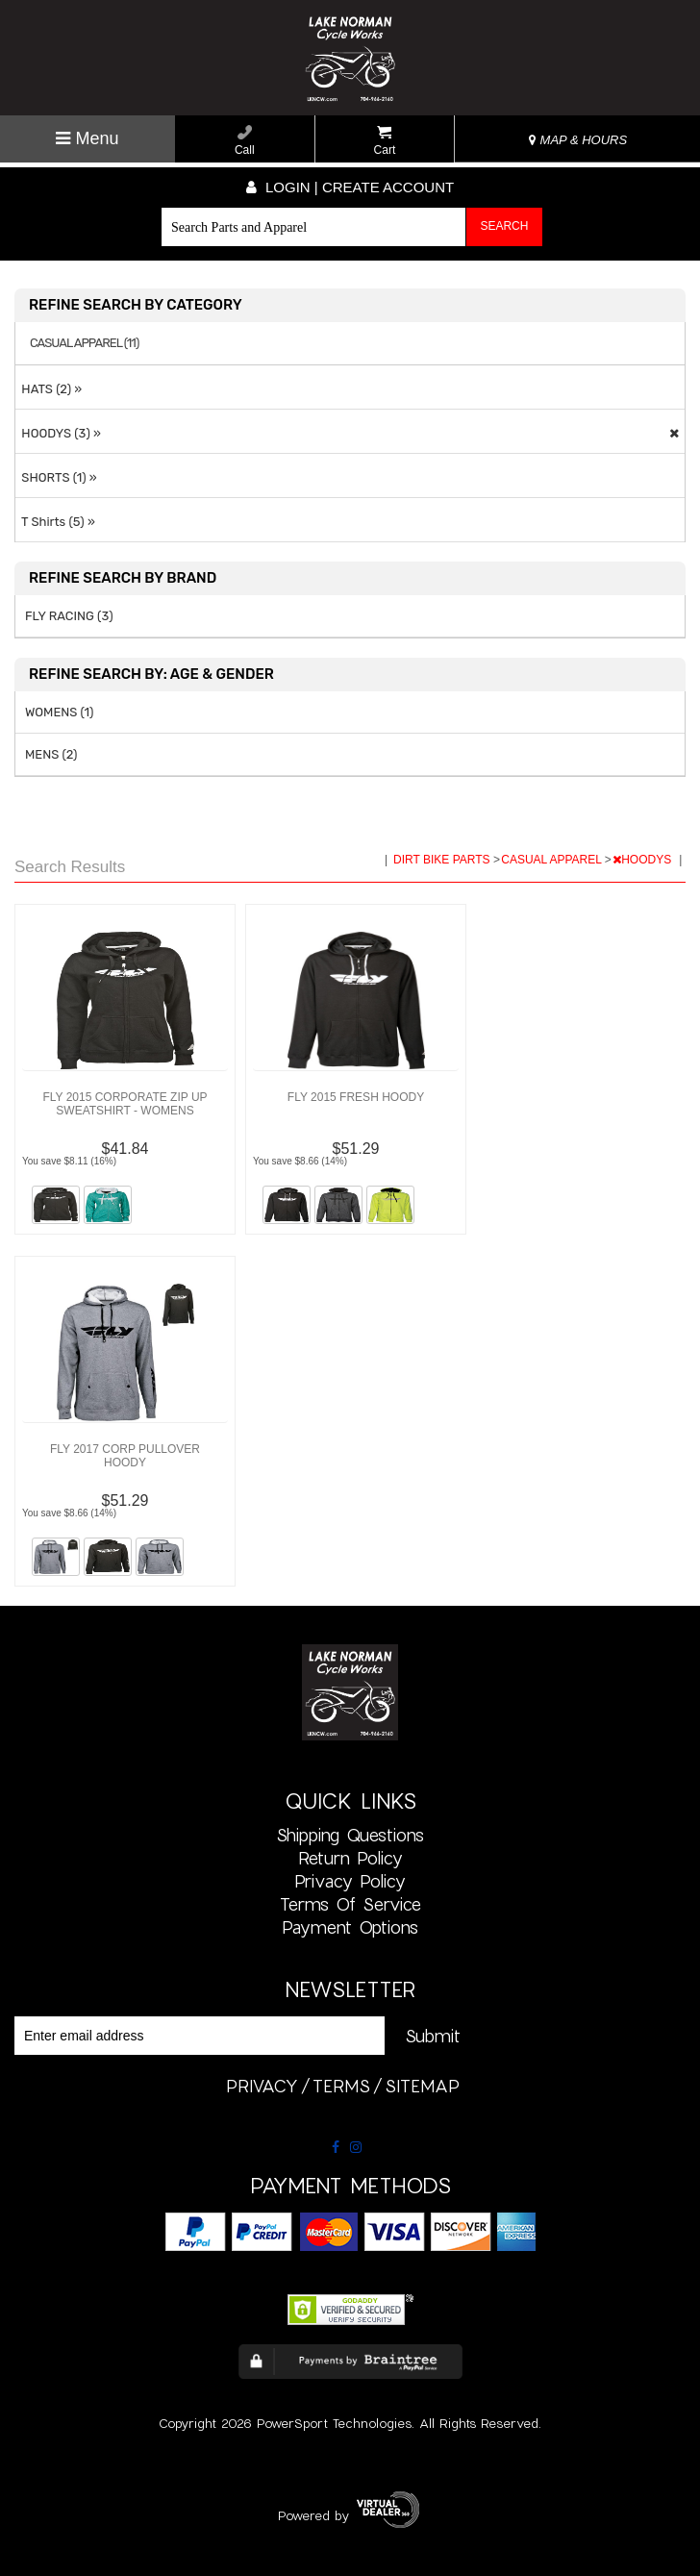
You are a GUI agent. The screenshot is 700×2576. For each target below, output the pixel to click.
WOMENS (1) (59, 712)
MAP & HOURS (578, 140)
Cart (385, 141)
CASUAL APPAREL (553, 859)
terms (341, 2085)
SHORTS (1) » (56, 477)
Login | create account (350, 187)
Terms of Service (350, 1903)
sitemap (422, 2085)
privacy (262, 2085)
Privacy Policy (350, 1880)
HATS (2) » (48, 389)
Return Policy (350, 1857)
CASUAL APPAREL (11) (84, 343)
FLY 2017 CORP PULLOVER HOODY (125, 1455)
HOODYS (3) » (58, 433)
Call (245, 141)
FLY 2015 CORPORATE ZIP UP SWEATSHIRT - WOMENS (124, 1103)
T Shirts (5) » (55, 521)
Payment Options (350, 1927)
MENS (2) (51, 754)
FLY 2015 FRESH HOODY (356, 1097)
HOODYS (643, 859)
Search (504, 226)
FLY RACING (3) (69, 616)
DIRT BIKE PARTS (443, 859)
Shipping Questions (350, 1834)
